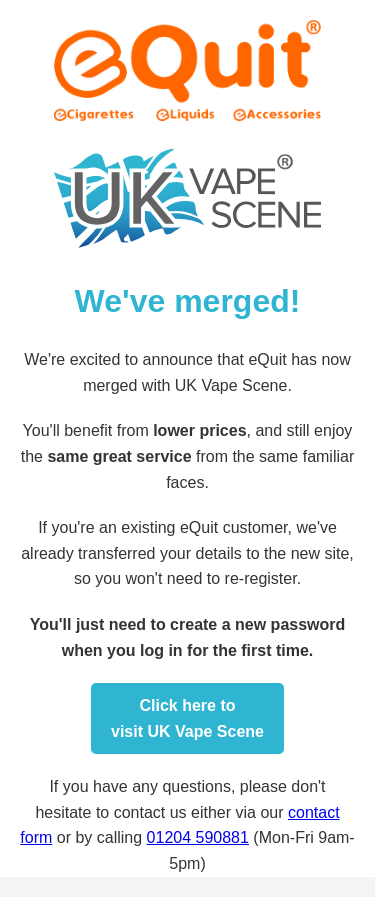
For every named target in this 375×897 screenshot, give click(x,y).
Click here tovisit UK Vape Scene (187, 718)
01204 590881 (198, 837)
